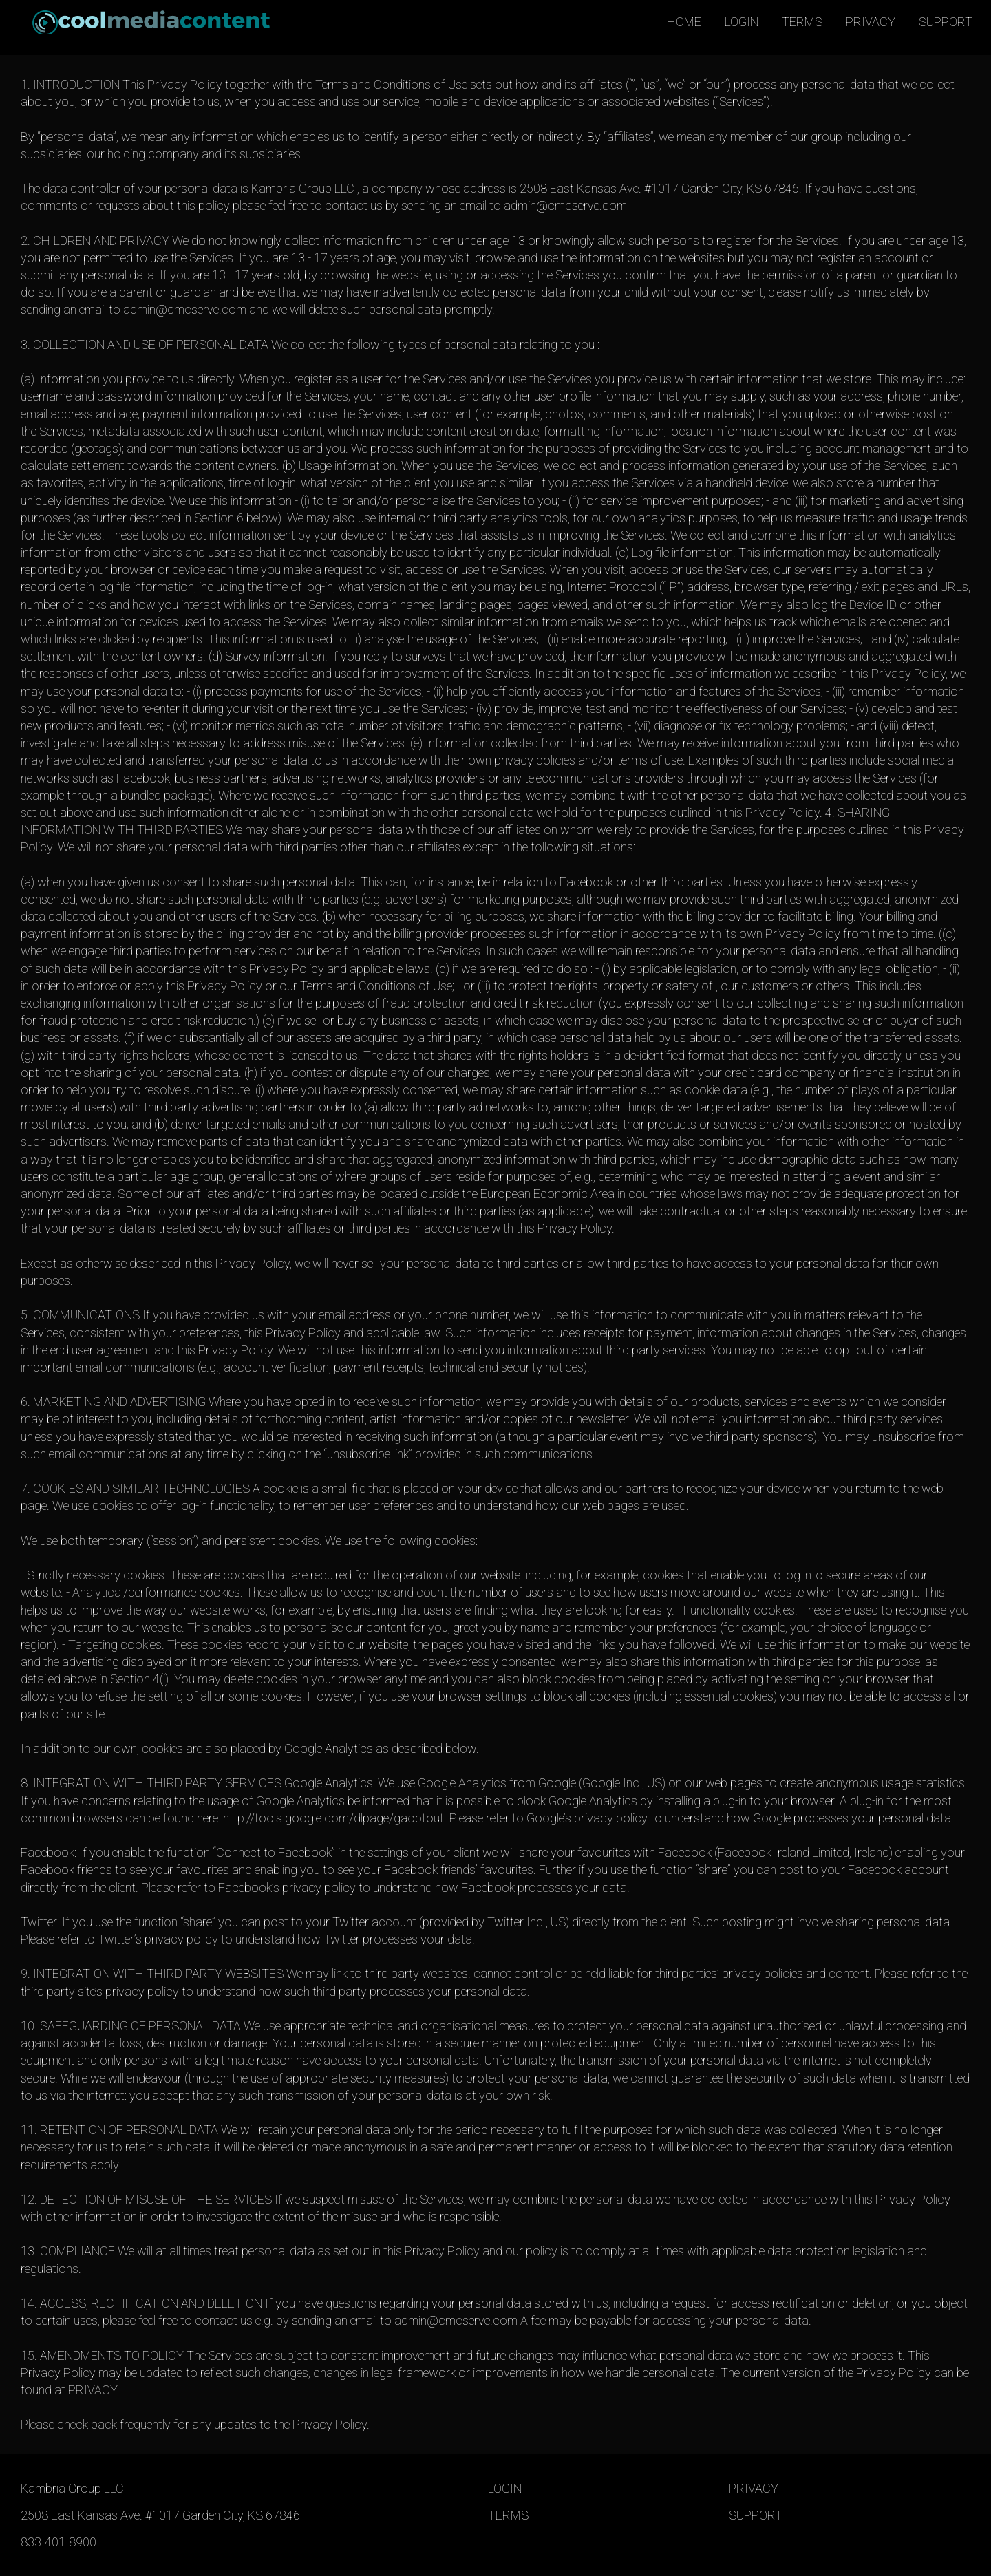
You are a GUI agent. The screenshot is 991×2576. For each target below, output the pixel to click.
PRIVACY (870, 21)
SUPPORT (945, 21)
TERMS (802, 21)
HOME (684, 21)
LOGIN (741, 21)
